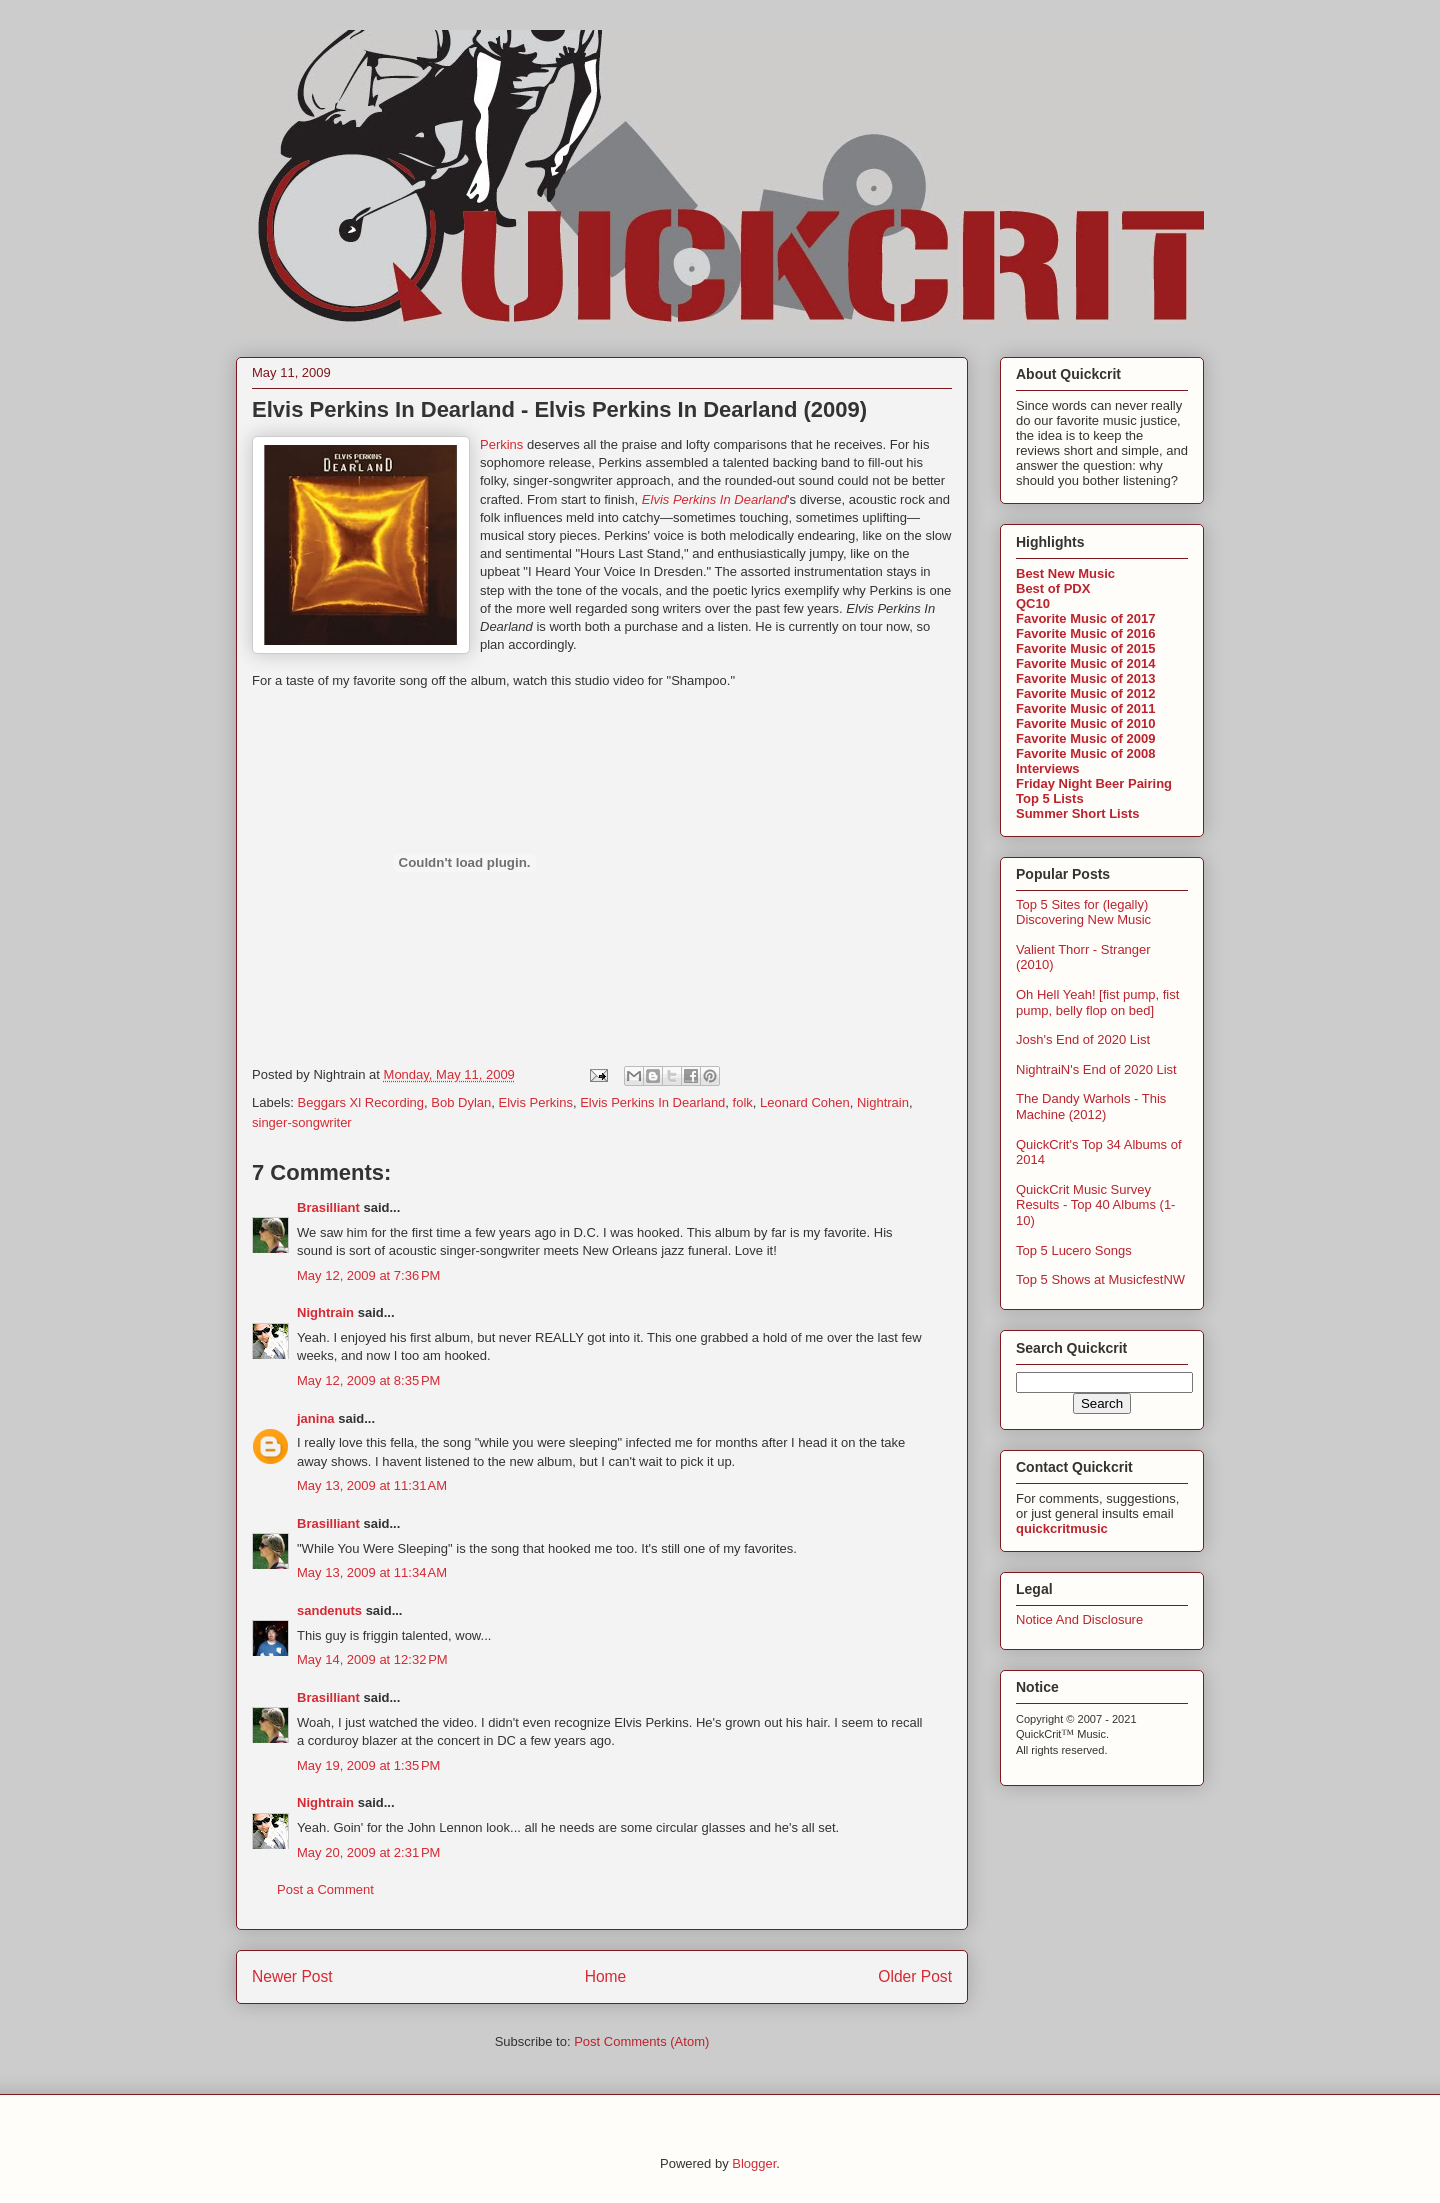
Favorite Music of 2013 (1085, 678)
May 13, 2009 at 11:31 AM (372, 1485)
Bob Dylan (461, 1102)
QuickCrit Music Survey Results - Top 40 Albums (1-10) (1095, 1205)
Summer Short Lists (1078, 813)
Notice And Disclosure (1079, 1619)
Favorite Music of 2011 (1085, 708)
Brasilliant (328, 1207)
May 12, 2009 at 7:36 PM (368, 1275)
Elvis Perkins (535, 1102)
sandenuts (329, 1610)
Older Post (915, 1976)
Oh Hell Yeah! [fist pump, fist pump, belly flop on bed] (1097, 1002)
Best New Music (1065, 573)
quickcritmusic (1062, 1528)
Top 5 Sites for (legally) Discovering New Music (1083, 912)
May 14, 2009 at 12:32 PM (372, 1659)
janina (316, 1418)
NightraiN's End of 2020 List (1096, 1069)
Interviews (1048, 768)
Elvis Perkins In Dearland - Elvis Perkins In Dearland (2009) (559, 409)
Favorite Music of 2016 (1085, 633)
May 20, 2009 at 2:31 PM (368, 1852)
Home (606, 1976)
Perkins (501, 444)
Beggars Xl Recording (361, 1102)
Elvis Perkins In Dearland (652, 1102)
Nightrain (883, 1102)
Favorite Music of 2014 (1085, 663)
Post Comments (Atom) (641, 2041)
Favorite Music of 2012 (1085, 693)
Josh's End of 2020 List (1083, 1039)
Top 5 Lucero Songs (1074, 1250)
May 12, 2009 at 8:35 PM (368, 1380)
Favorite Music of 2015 (1085, 648)
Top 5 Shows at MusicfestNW (1100, 1279)
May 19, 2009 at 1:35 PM (368, 1765)
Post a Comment (325, 1889)
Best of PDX (1053, 588)
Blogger (754, 2163)
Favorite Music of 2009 (1085, 738)
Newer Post (292, 1976)
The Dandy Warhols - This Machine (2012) (1091, 1106)
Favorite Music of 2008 (1085, 753)
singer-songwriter (302, 1122)
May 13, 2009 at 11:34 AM (372, 1572)
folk (743, 1102)
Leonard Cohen (805, 1102)
